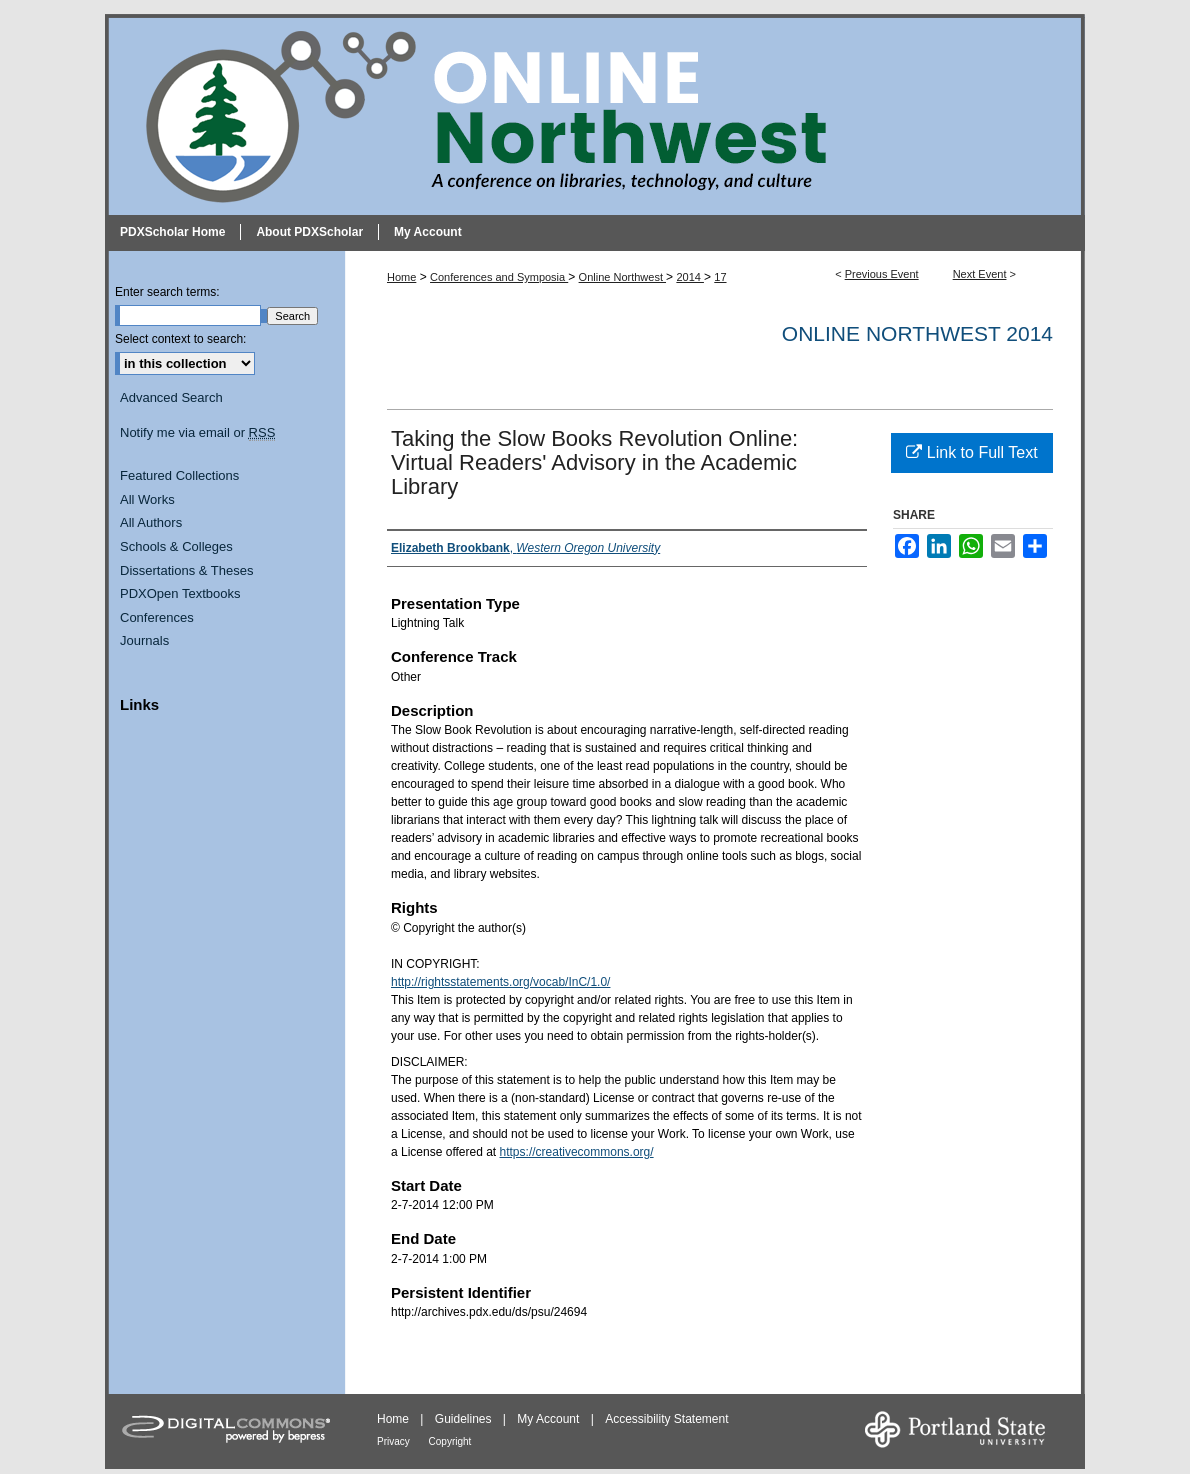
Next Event (980, 274)
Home (401, 277)
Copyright (450, 1441)
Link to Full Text (971, 452)
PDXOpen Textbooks (180, 593)
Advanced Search (171, 397)
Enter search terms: (167, 292)
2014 (690, 277)
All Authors (151, 522)
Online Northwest (622, 277)
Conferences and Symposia (499, 277)
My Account (549, 1419)
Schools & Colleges (176, 546)
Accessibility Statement (666, 1419)
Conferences (157, 617)
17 (720, 277)
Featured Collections (179, 475)
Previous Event (882, 274)
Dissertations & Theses (186, 570)
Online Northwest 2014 (917, 333)
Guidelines (465, 1419)
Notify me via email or (197, 433)
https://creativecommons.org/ (577, 1152)
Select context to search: (180, 339)
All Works (147, 499)
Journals (144, 640)
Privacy (395, 1441)
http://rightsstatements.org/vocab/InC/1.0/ (500, 982)
